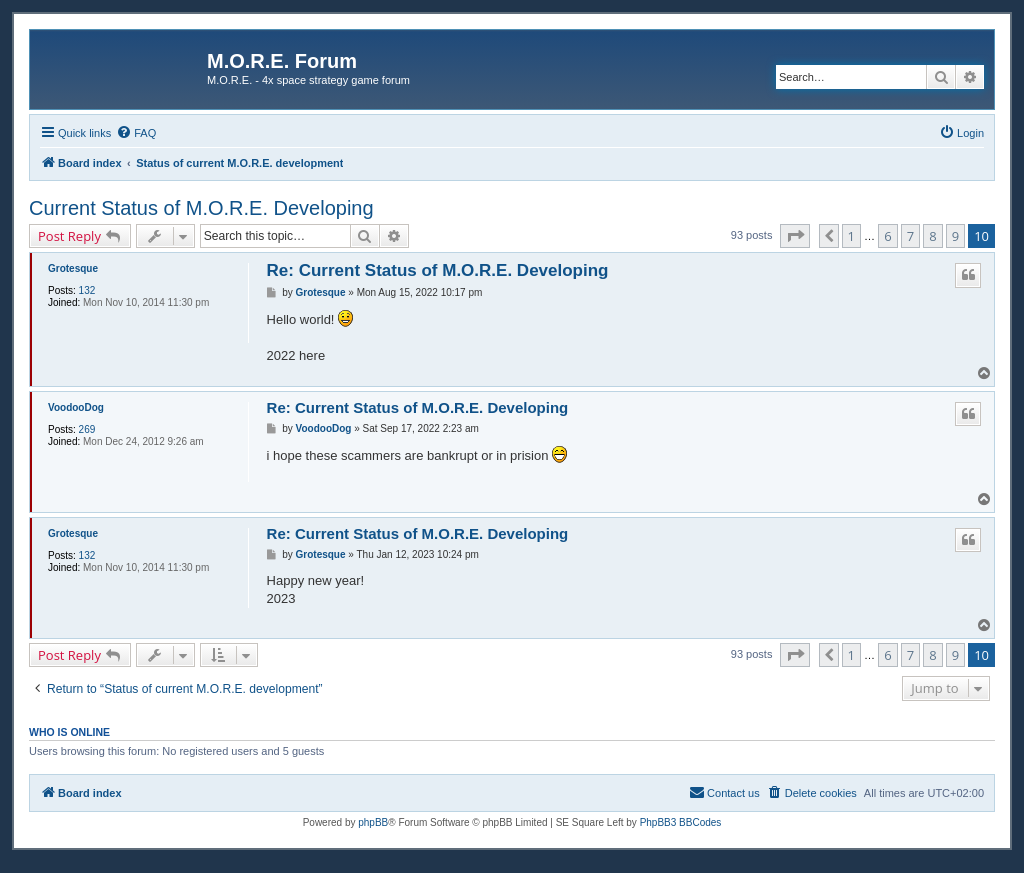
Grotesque (73, 268)
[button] (795, 236)
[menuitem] (136, 133)
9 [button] (955, 236)
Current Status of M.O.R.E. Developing (201, 208)
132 (87, 290)
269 (87, 429)
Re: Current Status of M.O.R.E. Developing (438, 270)
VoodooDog (76, 407)
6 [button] (887, 236)
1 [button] (851, 236)
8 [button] (932, 236)
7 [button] (910, 236)
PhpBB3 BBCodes (681, 822)
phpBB (373, 822)
